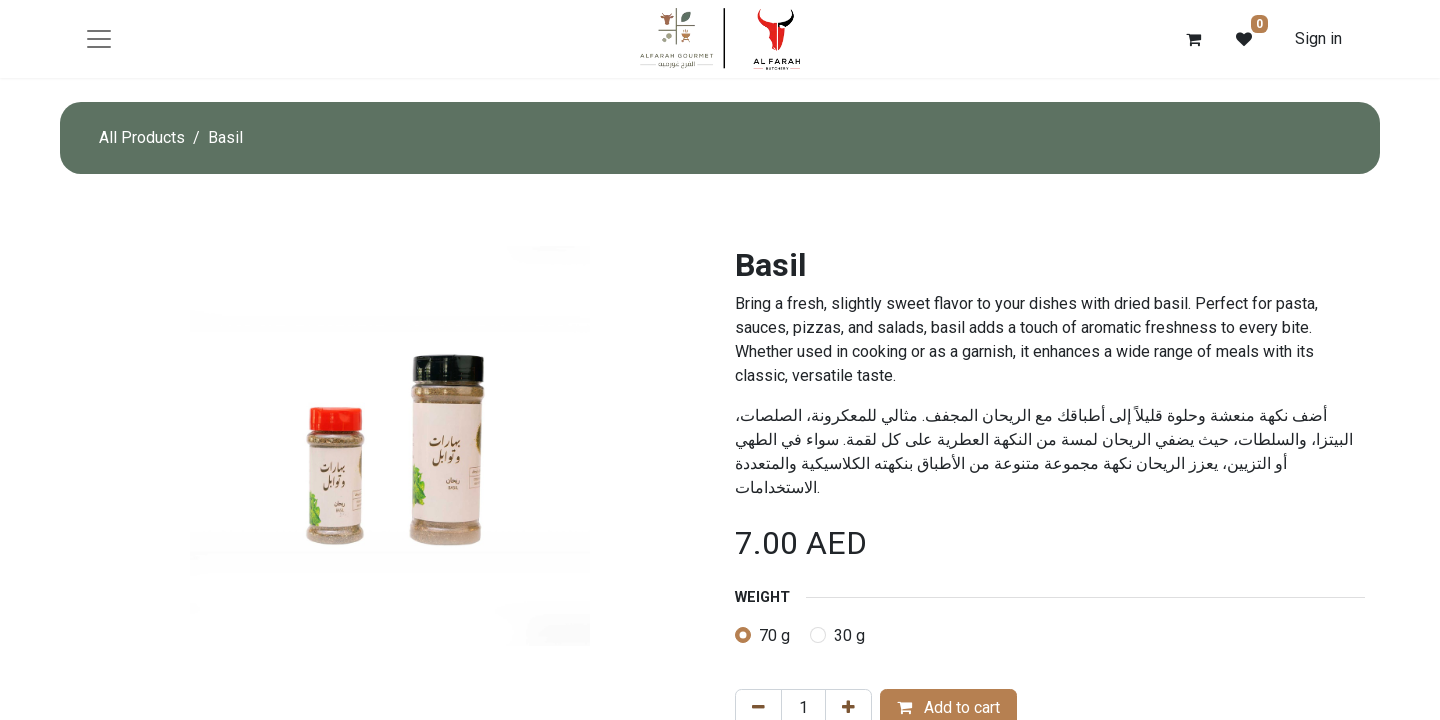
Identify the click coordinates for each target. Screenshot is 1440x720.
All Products (142, 137)
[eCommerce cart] (1194, 39)
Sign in (1318, 38)
